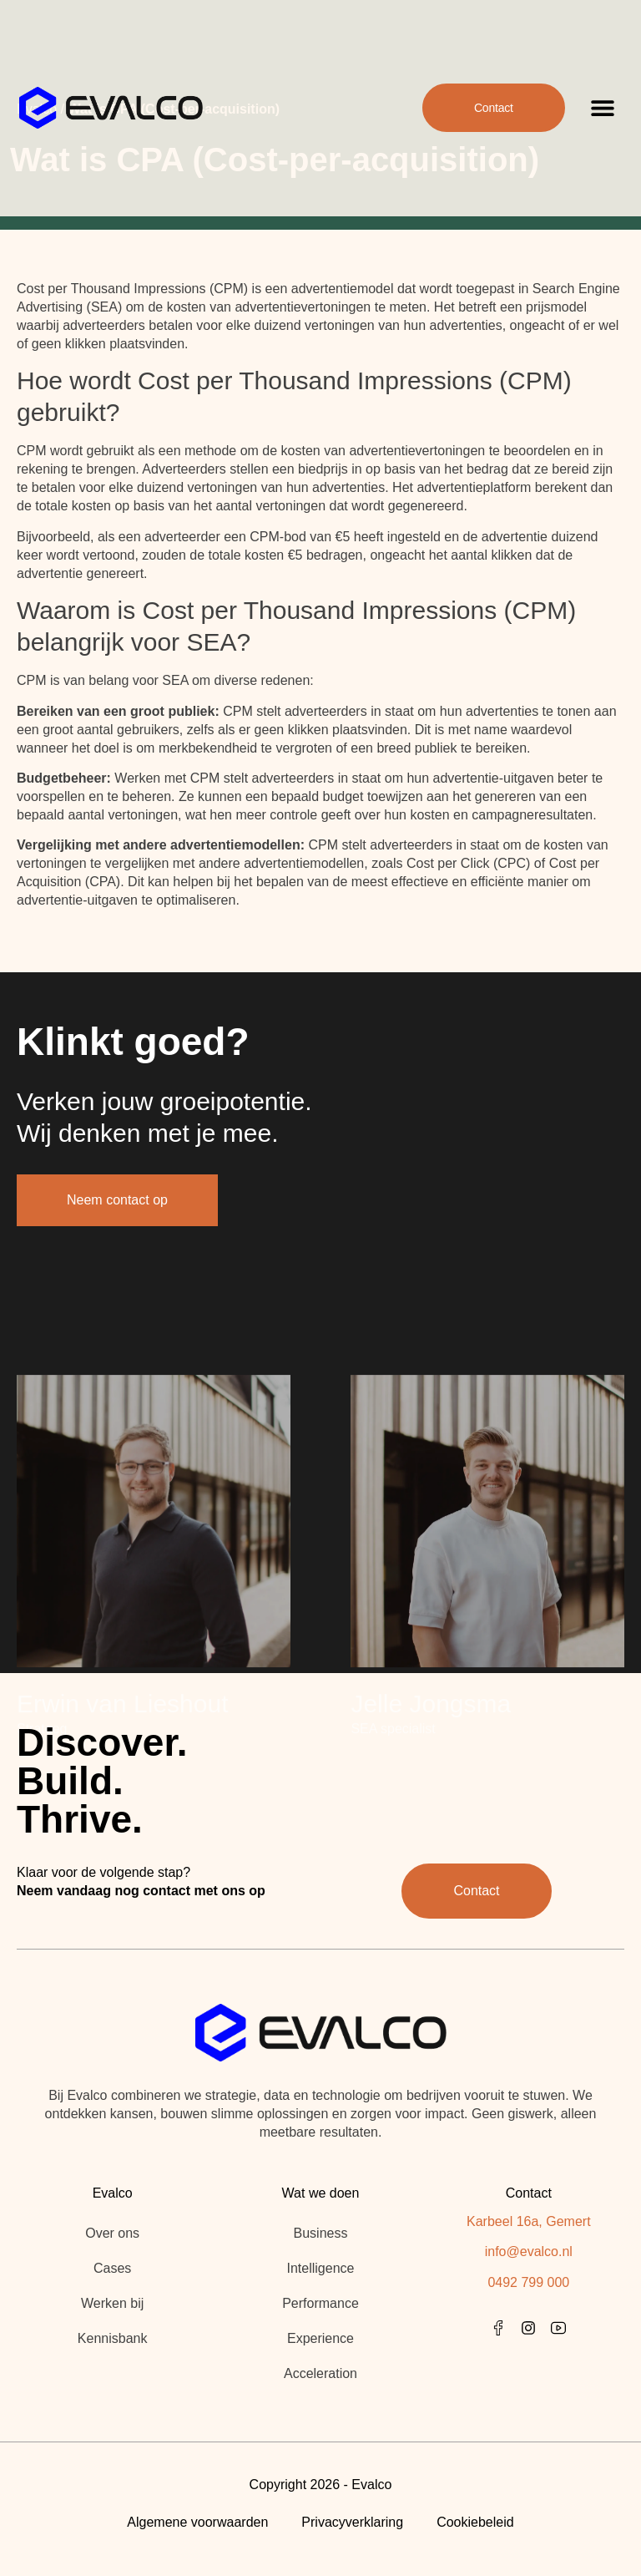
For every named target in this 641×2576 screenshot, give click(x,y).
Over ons (112, 2233)
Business (321, 2233)
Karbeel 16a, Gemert (529, 2221)
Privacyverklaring (352, 2522)
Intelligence (321, 2268)
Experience (320, 2338)
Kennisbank (113, 2338)
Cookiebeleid (475, 2522)
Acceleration (320, 2373)
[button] (603, 92)
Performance (320, 2303)
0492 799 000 (528, 2282)
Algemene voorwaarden (197, 2522)
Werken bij (112, 2303)
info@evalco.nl (529, 2251)
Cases (112, 2268)
